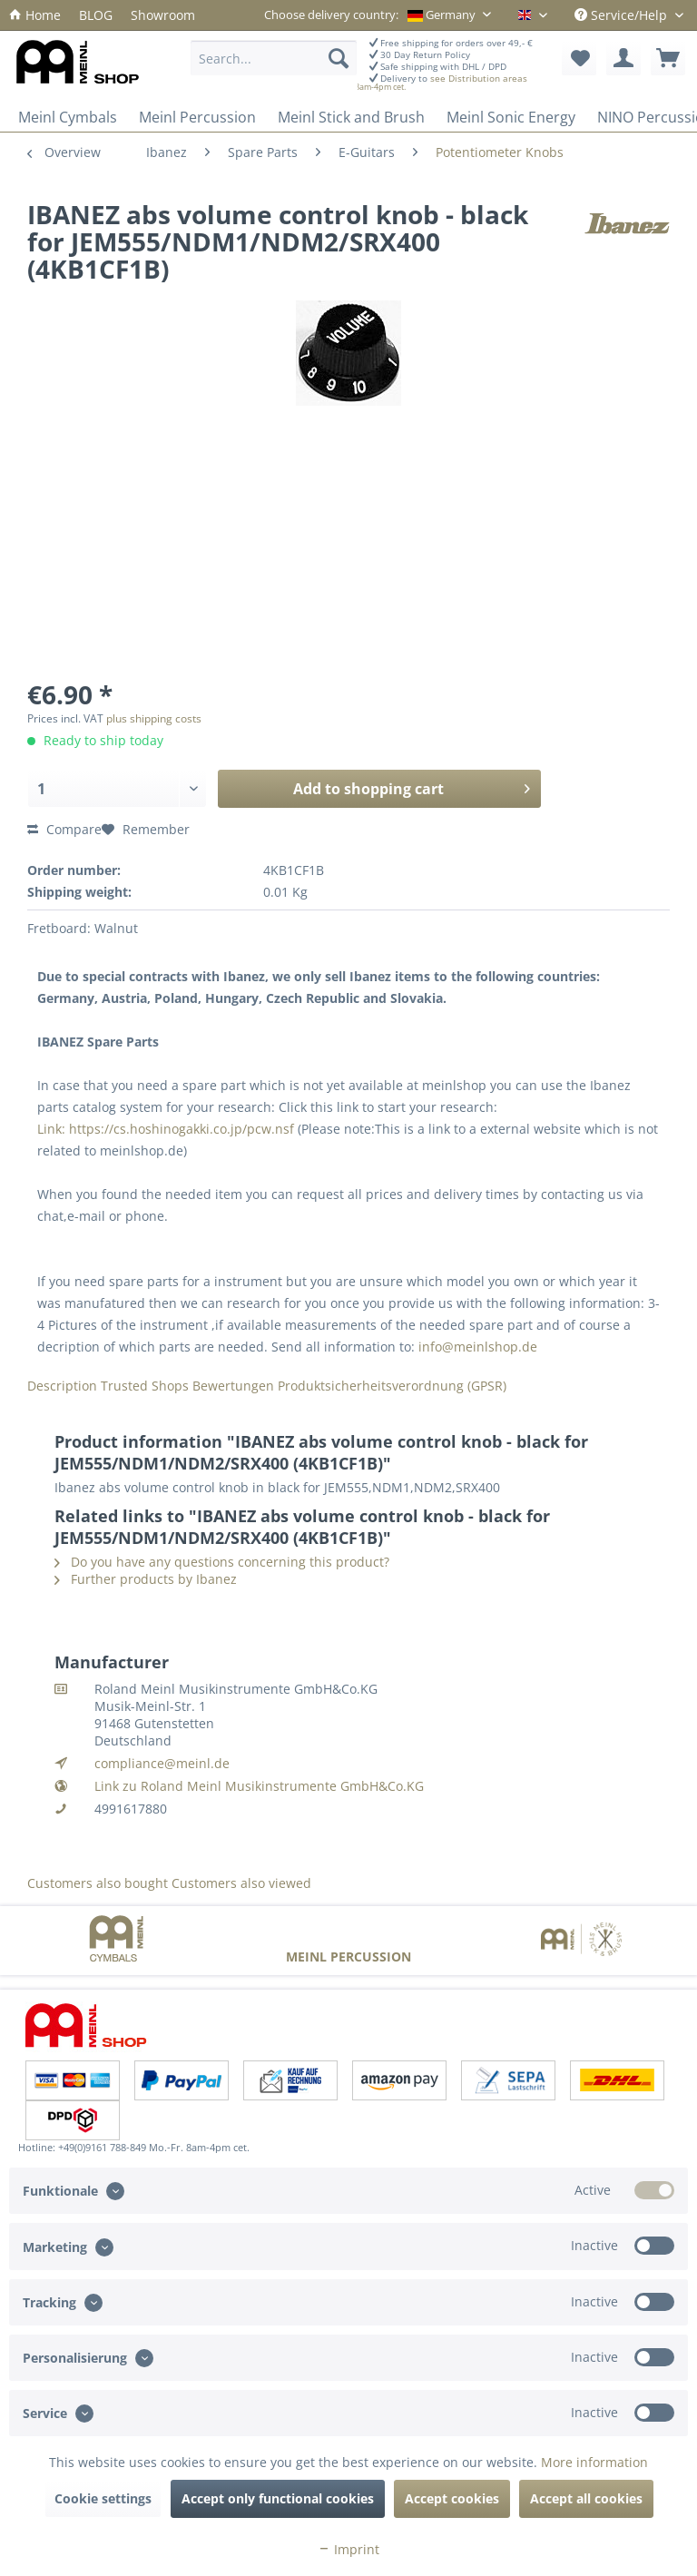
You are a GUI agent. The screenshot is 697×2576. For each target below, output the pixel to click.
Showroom (163, 15)
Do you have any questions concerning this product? (221, 1561)
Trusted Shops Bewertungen (187, 1385)
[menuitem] (35, 15)
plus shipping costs (153, 718)
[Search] (338, 58)
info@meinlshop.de (477, 1346)
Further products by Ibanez (145, 1579)
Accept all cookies (586, 2498)
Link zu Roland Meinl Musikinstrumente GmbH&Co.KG (259, 1785)
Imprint (348, 2549)
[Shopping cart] (668, 58)
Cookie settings (103, 2498)
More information (594, 2462)
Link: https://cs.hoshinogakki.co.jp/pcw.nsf (165, 1128)
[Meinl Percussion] (197, 117)
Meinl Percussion (348, 1956)
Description (62, 1385)
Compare (64, 829)
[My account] (623, 58)
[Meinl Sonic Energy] (510, 117)
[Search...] (273, 58)
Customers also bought (97, 1883)
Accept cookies (452, 2498)
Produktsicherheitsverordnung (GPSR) (392, 1385)
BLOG (96, 15)
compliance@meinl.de (162, 1763)
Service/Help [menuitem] (622, 15)
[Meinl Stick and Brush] (351, 117)
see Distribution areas (478, 78)
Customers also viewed (241, 1883)
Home (35, 15)
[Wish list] (579, 58)
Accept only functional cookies (278, 2498)
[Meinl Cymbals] (67, 117)
